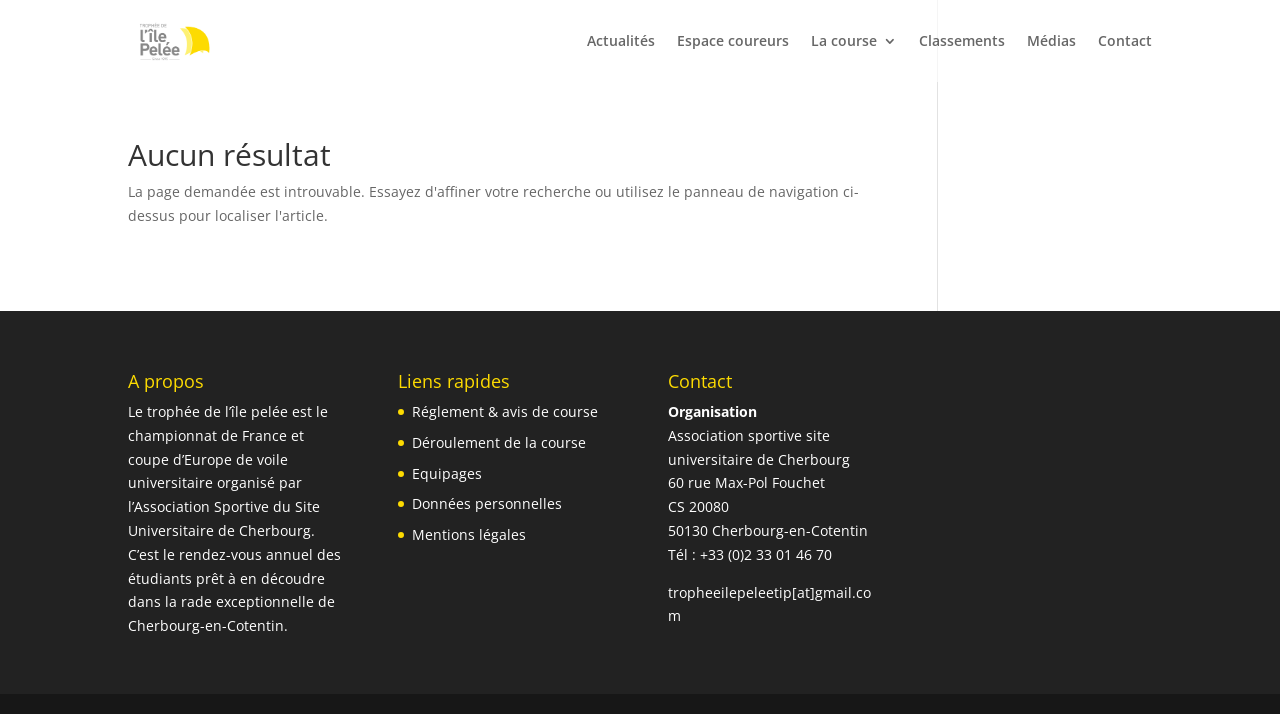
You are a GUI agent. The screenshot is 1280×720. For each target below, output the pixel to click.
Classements (962, 42)
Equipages (447, 473)
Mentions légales (469, 534)
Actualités (621, 42)
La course (844, 42)
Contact (1125, 42)
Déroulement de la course (499, 442)
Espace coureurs (733, 42)
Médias (1051, 42)
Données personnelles (487, 503)
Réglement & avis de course (505, 411)
